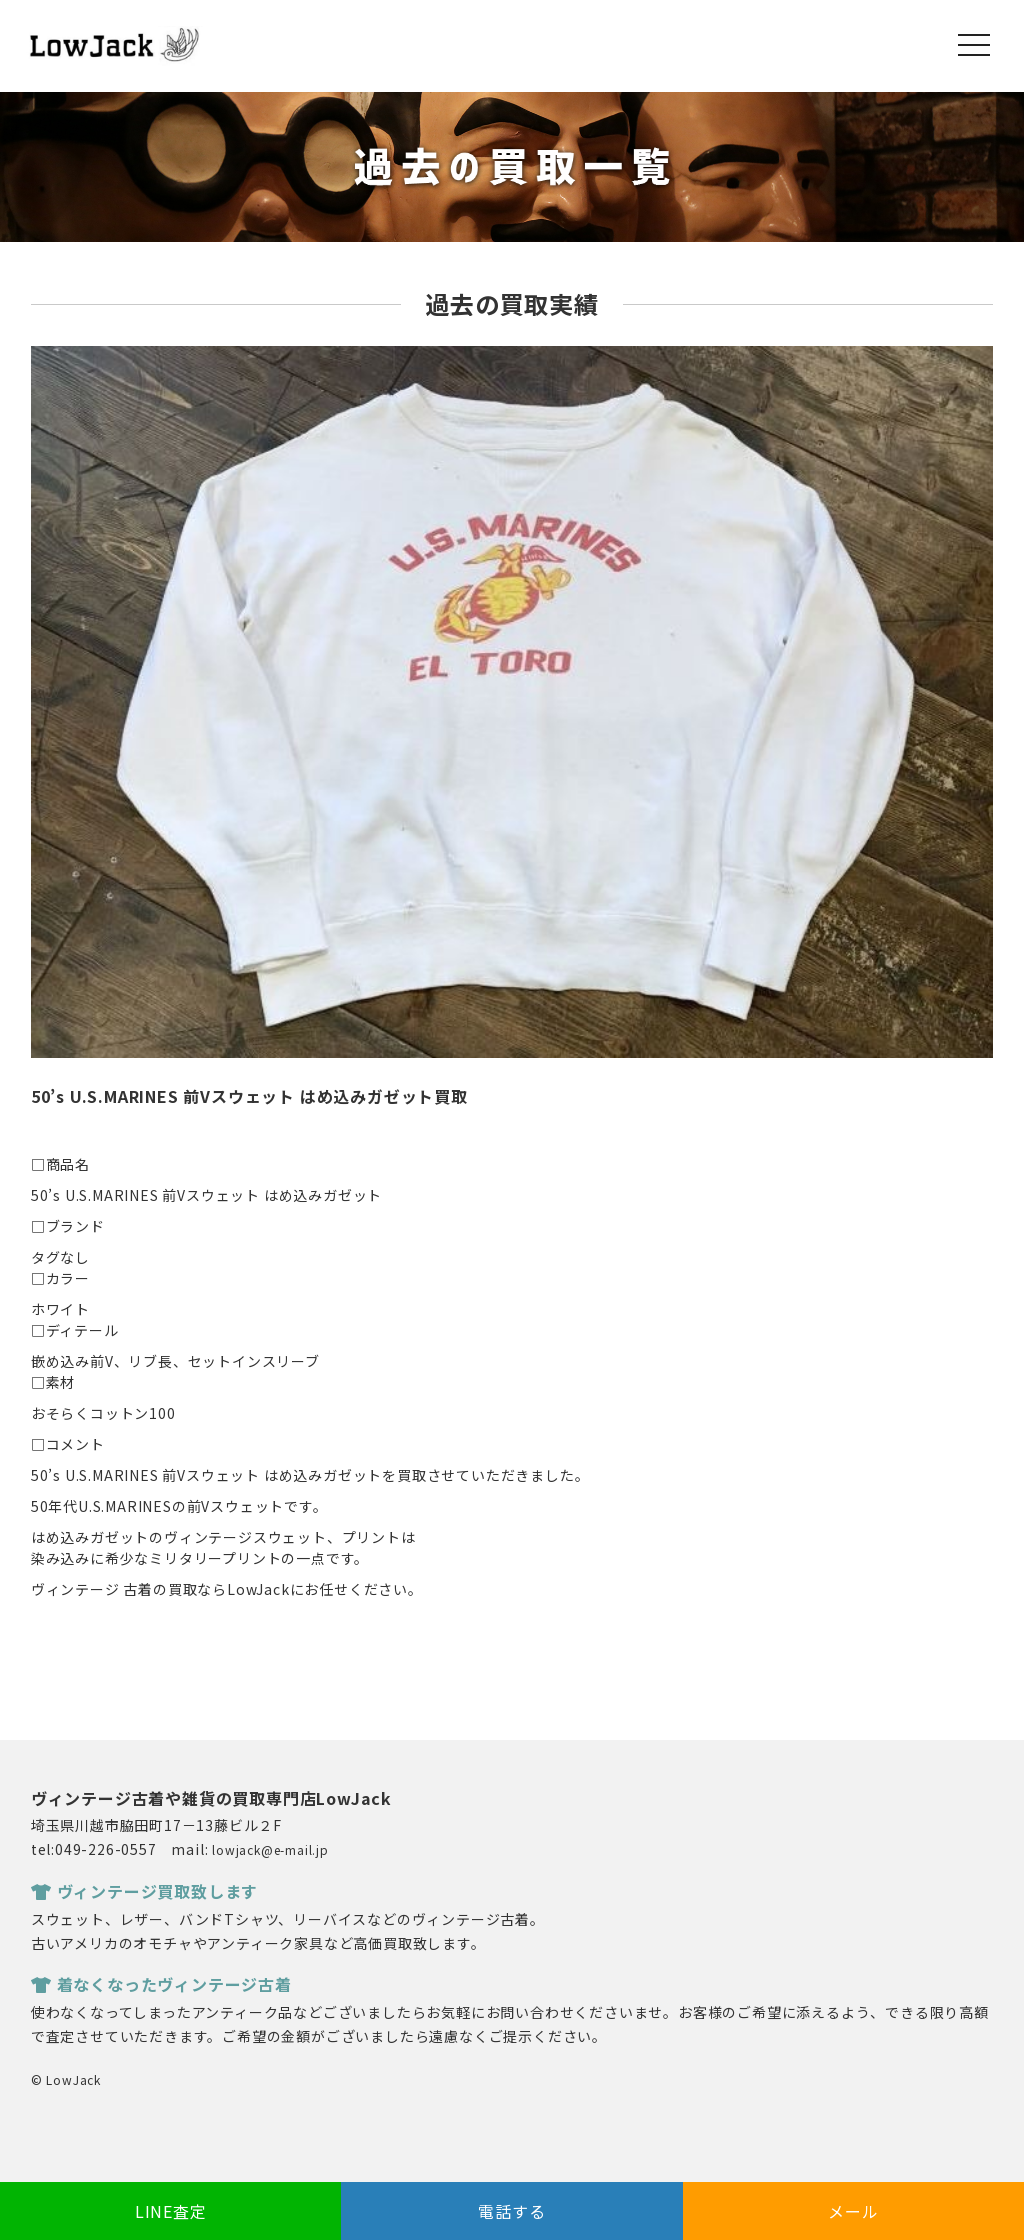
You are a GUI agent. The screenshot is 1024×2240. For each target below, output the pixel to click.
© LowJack (66, 2079)
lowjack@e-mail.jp (270, 1849)
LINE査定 (171, 2211)
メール (853, 2211)
